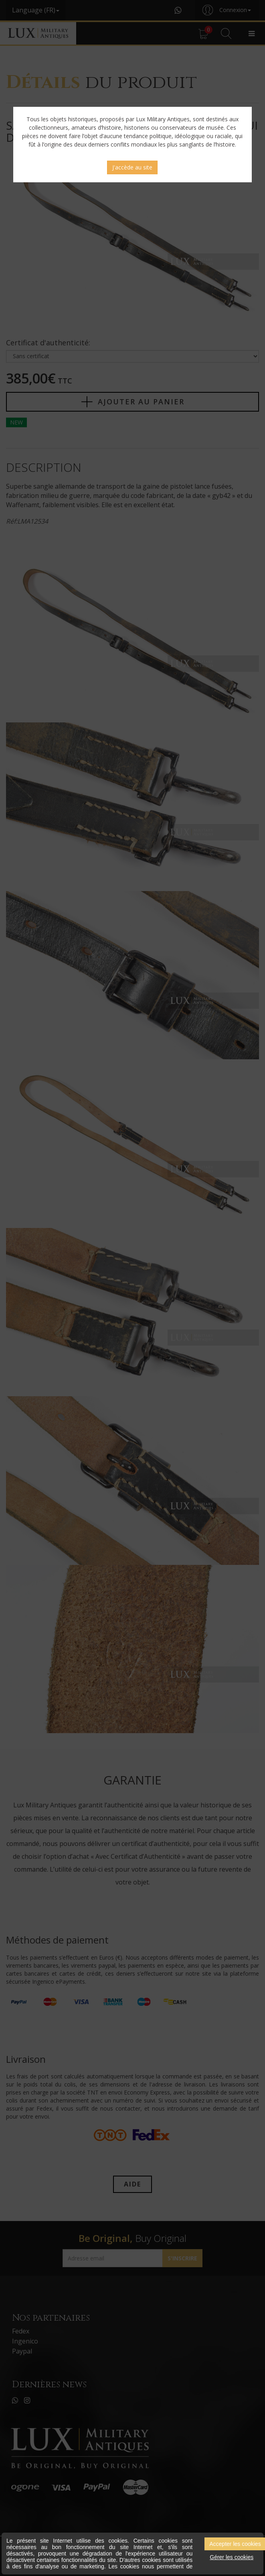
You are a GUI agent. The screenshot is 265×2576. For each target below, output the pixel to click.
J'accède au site (132, 167)
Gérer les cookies (231, 2557)
